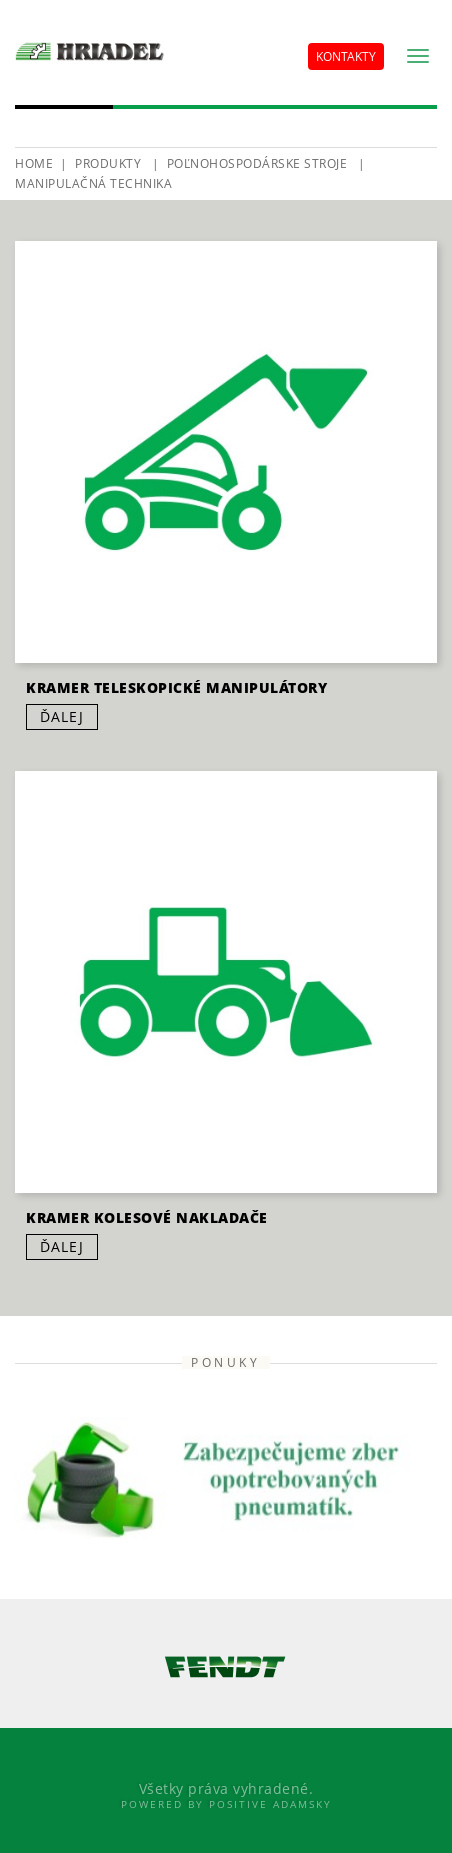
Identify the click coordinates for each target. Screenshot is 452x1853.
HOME (34, 163)
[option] (226, 1666)
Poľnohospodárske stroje (257, 163)
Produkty (108, 163)
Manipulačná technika (93, 183)
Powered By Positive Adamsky (226, 1804)
